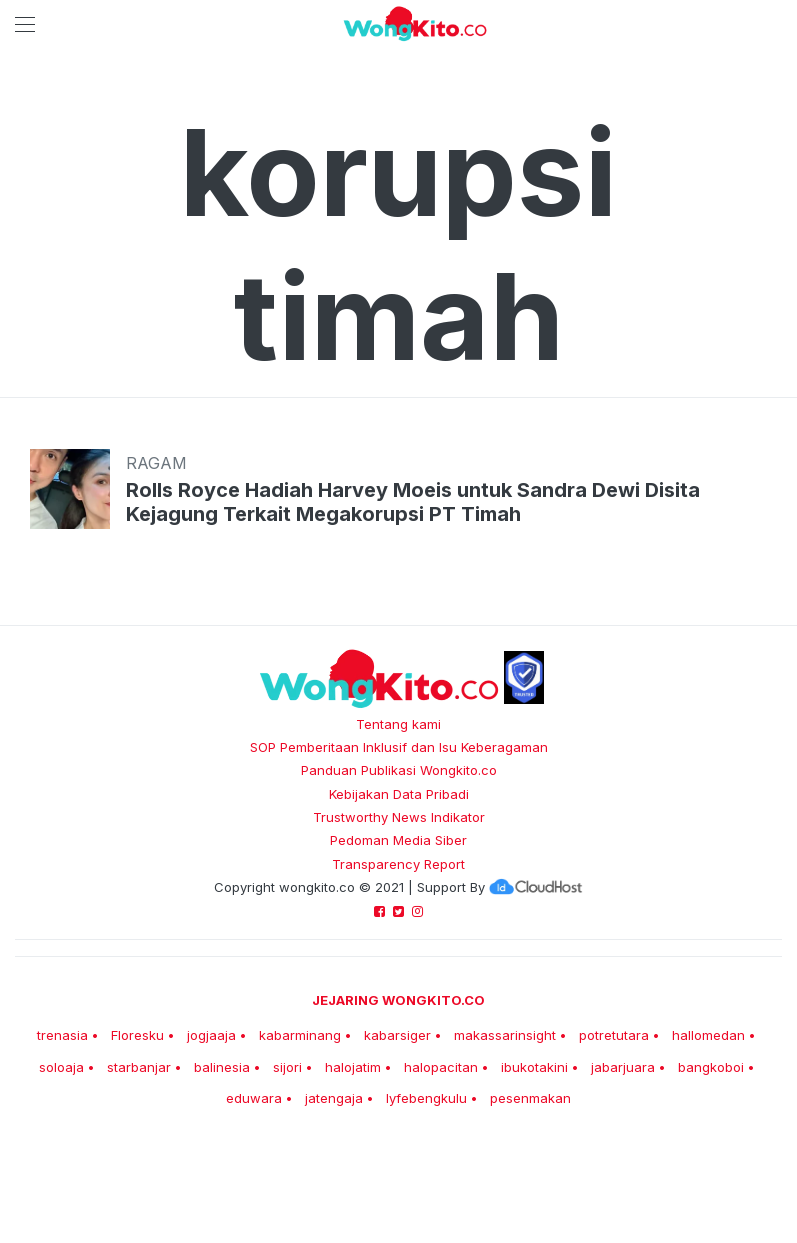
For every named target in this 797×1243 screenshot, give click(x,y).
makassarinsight (505, 1035)
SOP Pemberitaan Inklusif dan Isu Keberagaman (399, 747)
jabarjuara (623, 1067)
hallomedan (708, 1035)
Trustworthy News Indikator (399, 817)
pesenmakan (530, 1098)
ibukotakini (534, 1067)
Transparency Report (398, 864)
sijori (287, 1067)
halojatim (353, 1067)
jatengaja (334, 1098)
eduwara (254, 1098)
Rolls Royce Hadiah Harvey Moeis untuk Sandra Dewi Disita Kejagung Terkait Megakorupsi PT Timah (413, 502)
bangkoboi (711, 1067)
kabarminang (300, 1035)
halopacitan (441, 1067)
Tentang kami (398, 724)
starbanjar (139, 1067)
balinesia (222, 1067)
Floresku (137, 1035)
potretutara (614, 1035)
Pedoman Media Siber (398, 840)
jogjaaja (211, 1035)
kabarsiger (397, 1035)
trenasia (62, 1035)
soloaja (61, 1067)
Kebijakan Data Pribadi (399, 794)
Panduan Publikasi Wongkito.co (399, 770)
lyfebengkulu (426, 1098)
